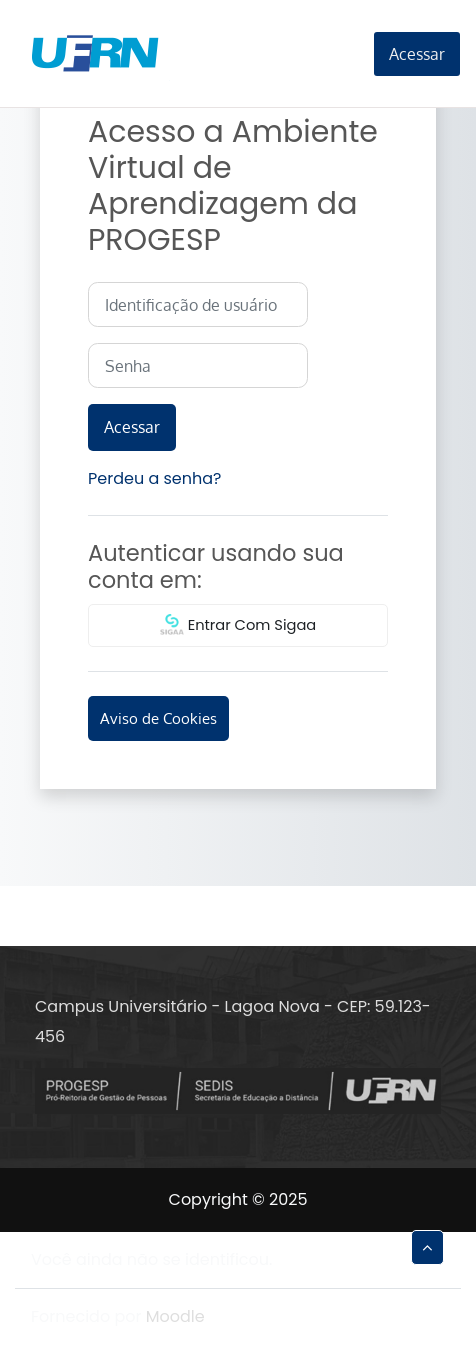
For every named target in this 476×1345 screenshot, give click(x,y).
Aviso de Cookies (158, 718)
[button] (427, 1247)
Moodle (175, 1316)
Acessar (417, 54)
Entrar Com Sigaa (238, 626)
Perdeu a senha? (154, 478)
